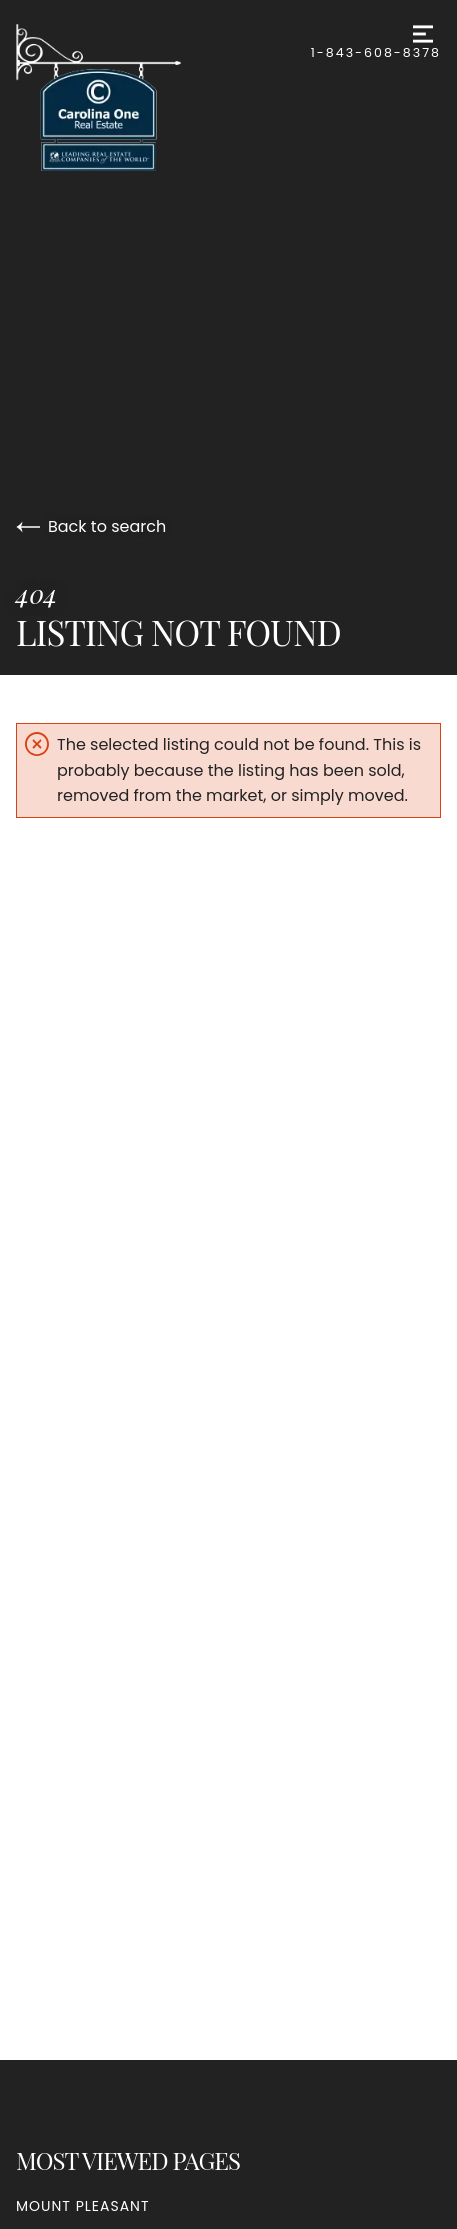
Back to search (91, 526)
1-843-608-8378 (376, 52)
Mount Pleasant (83, 2206)
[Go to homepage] (163, 97)
